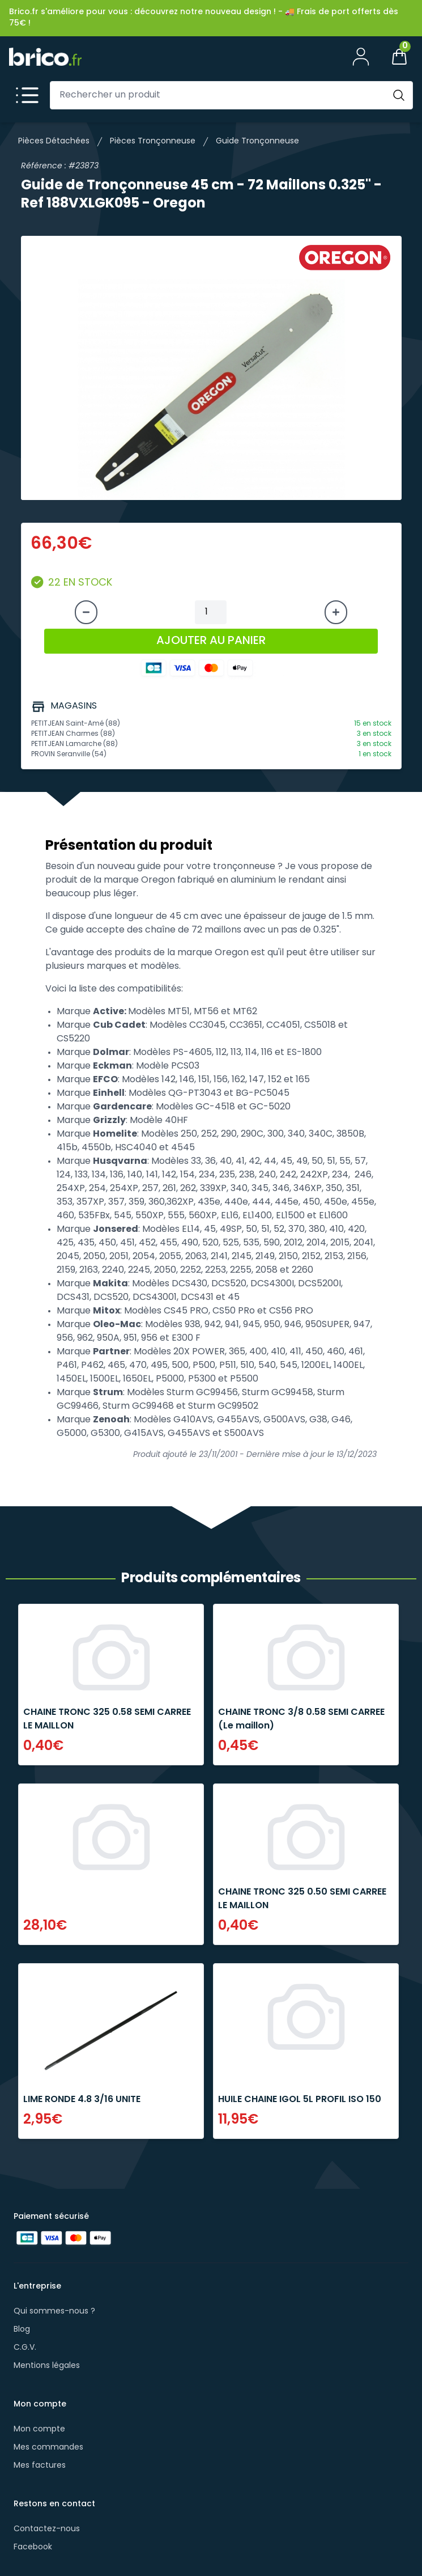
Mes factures (40, 2465)
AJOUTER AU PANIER (211, 641)
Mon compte (39, 2429)
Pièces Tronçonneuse (152, 141)
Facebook (33, 2547)
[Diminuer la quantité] (86, 612)
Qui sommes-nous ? (54, 2311)
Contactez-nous (47, 2529)
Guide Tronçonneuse (257, 141)
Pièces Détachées (53, 141)
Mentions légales (47, 2366)
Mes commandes (48, 2447)
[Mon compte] (361, 57)
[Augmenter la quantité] (336, 612)
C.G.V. (25, 2348)
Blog (22, 2329)
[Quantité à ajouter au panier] (211, 612)
